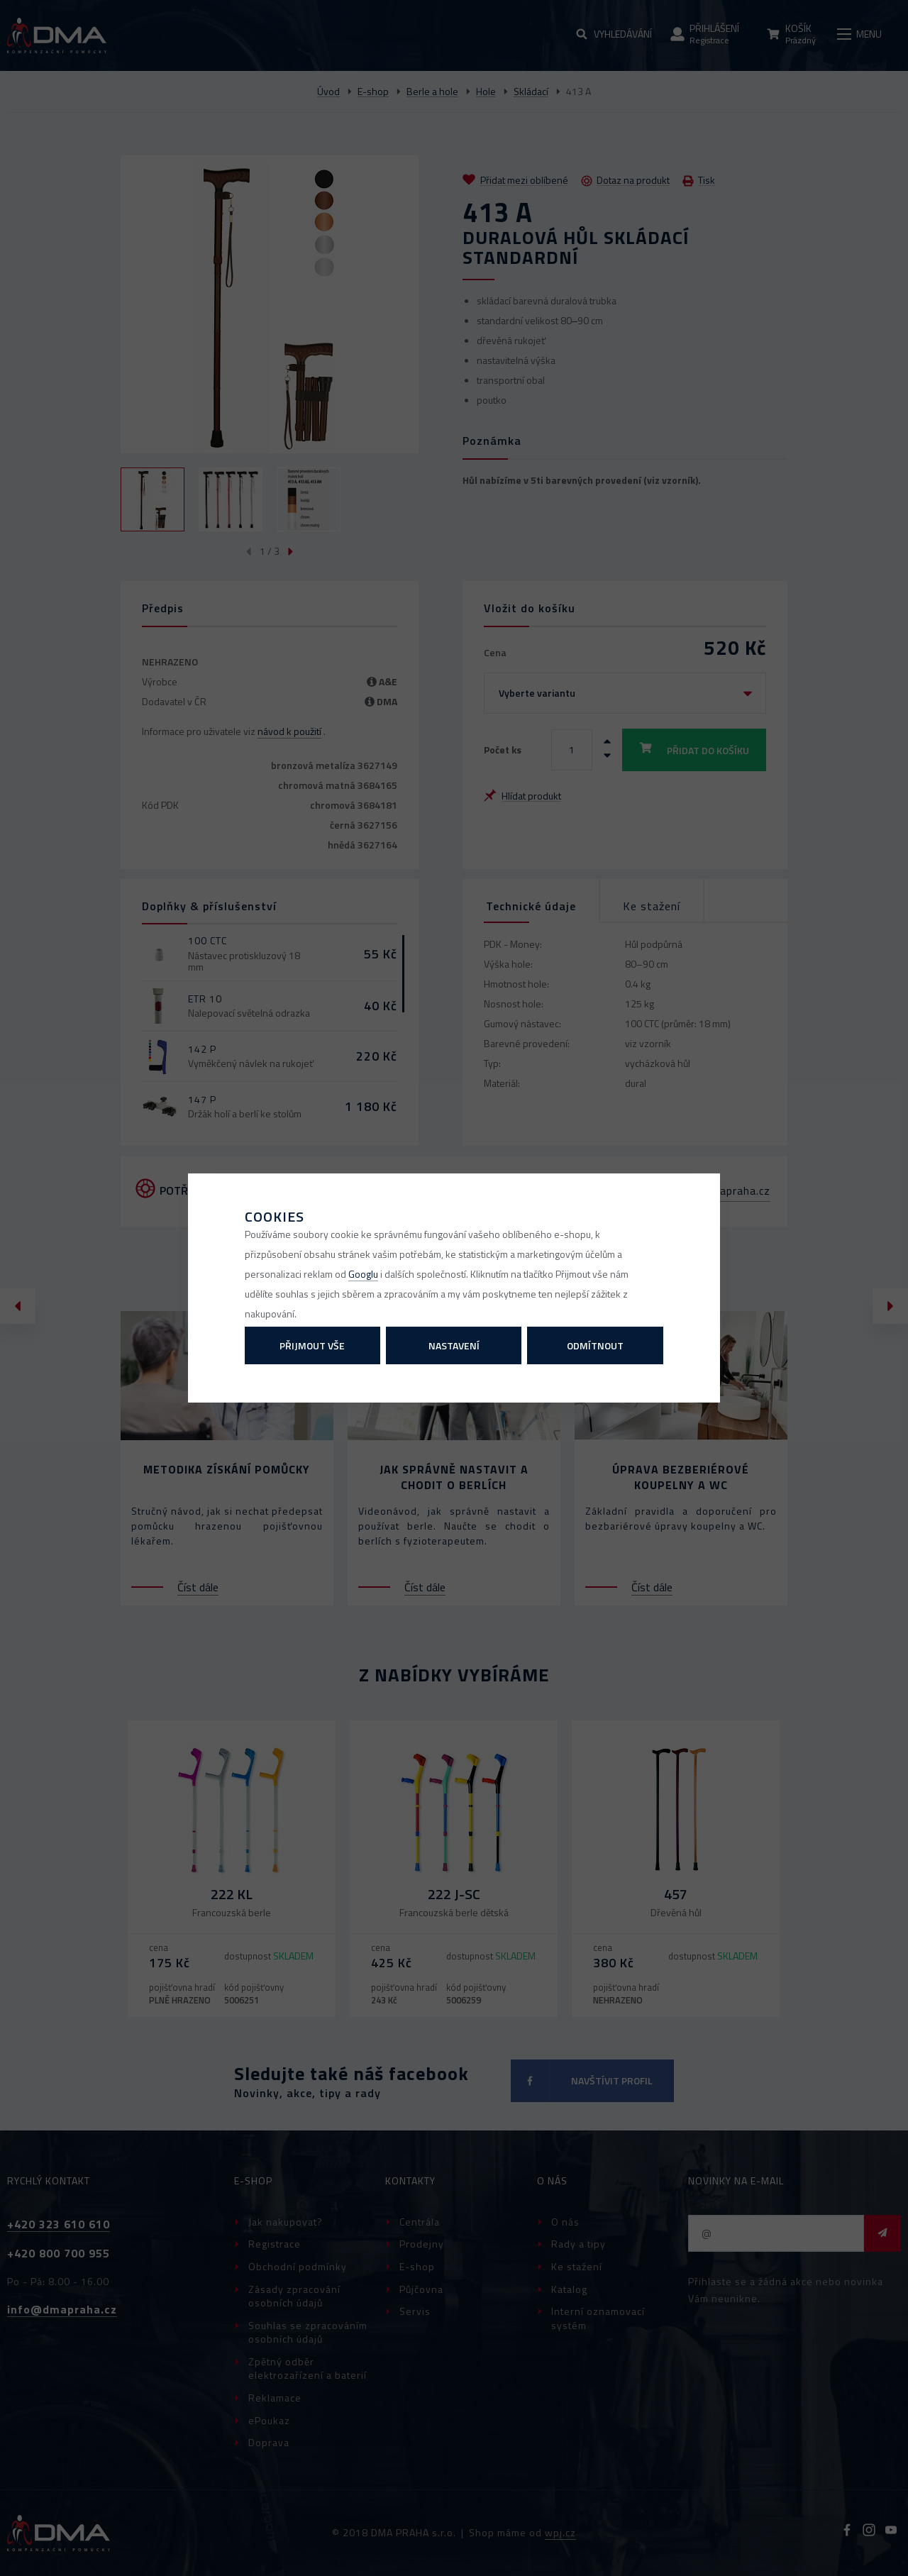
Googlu (363, 1273)
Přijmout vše (312, 1345)
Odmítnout (595, 1345)
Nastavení (454, 1345)
